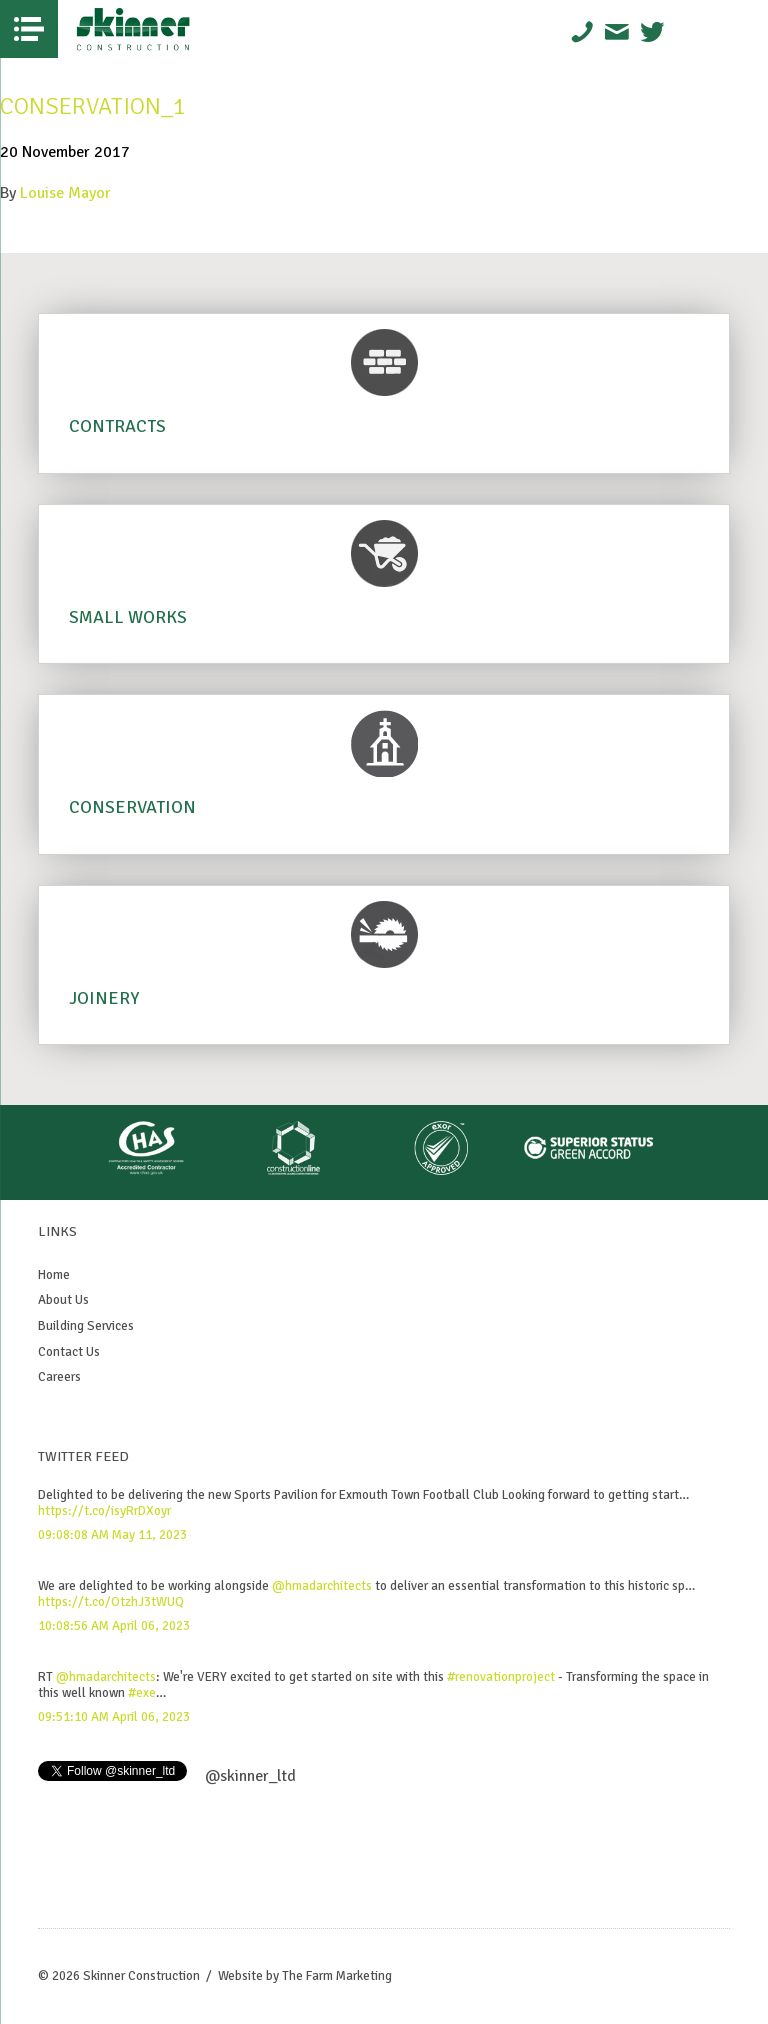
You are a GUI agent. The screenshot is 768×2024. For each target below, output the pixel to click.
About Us (63, 1300)
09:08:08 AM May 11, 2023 (112, 1535)
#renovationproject (501, 1677)
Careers (59, 1377)
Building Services (86, 1326)
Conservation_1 (93, 106)
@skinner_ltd (250, 1776)
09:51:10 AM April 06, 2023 (114, 1717)
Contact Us (69, 1352)
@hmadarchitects (322, 1586)
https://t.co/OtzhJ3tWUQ (111, 1602)
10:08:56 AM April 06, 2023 (114, 1626)
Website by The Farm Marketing (305, 1976)
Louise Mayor (65, 193)
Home (54, 1275)
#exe (142, 1693)
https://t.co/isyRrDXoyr (104, 1511)
